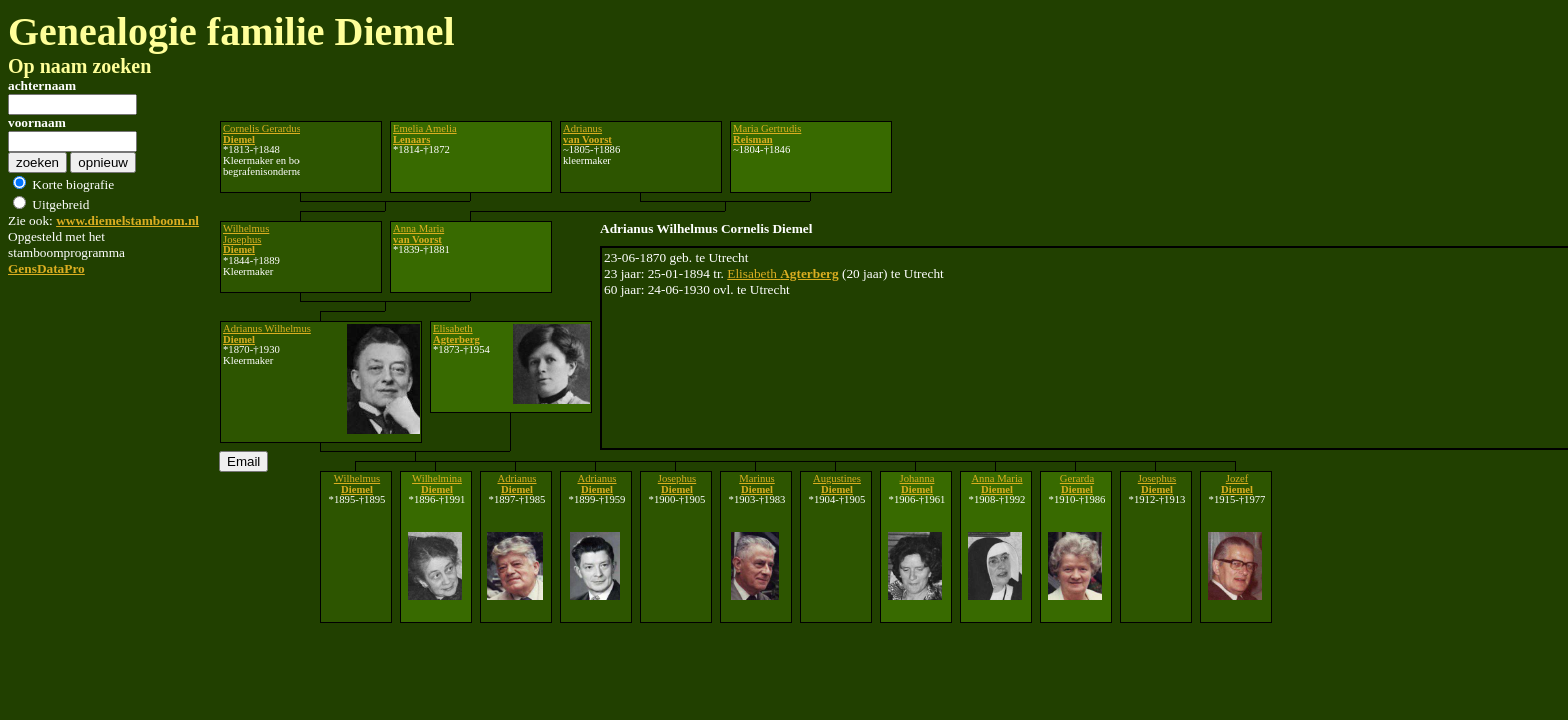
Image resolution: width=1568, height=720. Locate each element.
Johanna (917, 484)
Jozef (1237, 484)
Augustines (837, 484)
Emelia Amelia (425, 134)
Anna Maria (418, 234)
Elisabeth (782, 273)
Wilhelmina (437, 484)
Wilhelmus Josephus (246, 239)
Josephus (677, 484)
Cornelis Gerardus (262, 134)
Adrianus (587, 134)
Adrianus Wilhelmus (267, 334)
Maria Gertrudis (767, 134)
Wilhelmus (357, 484)
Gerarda (1077, 484)
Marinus (757, 484)
